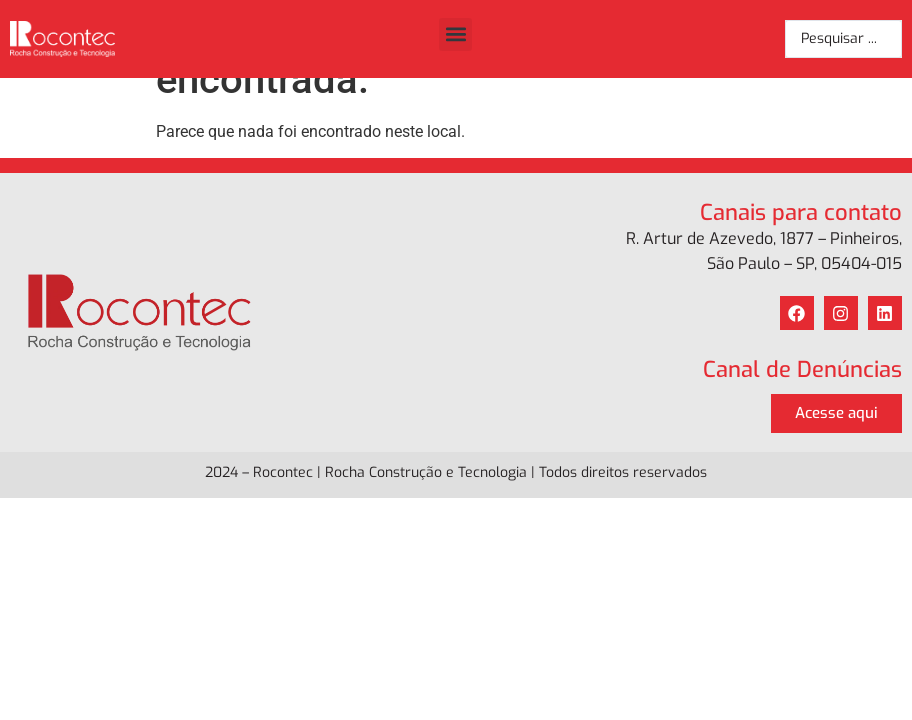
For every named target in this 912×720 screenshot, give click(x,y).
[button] (455, 34)
